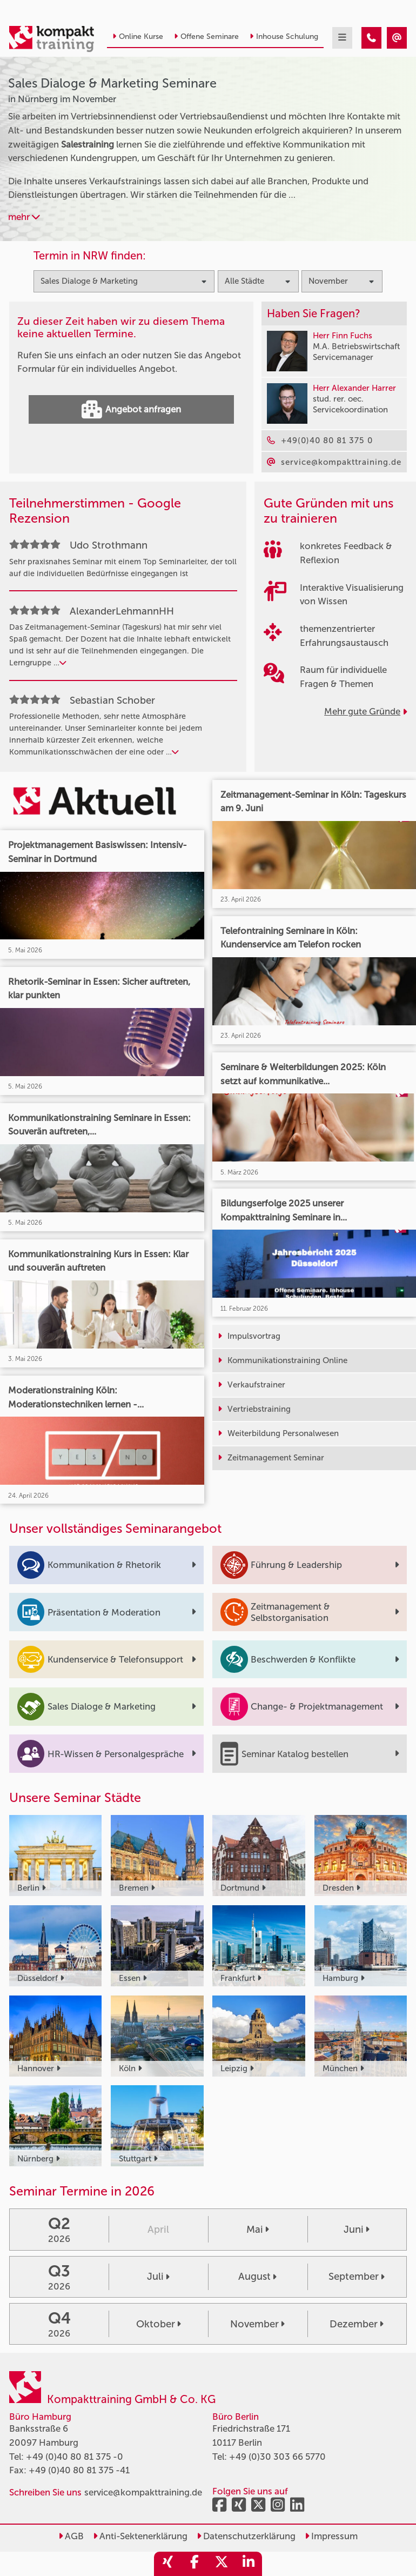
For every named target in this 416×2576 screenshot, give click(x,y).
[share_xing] (167, 2564)
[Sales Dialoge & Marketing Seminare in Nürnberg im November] (371, 38)
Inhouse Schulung (284, 36)
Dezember (357, 2324)
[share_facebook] (194, 2564)
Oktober (158, 2324)
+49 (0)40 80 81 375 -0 (74, 2456)
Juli (158, 2277)
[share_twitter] (221, 2564)
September (356, 2277)
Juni (357, 2229)
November (257, 2324)
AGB (71, 2536)
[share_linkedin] (248, 2564)
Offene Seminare (206, 36)
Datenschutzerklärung (246, 2536)
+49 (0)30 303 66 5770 (277, 2456)
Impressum (331, 2536)
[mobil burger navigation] (342, 38)
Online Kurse (137, 36)
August (257, 2277)
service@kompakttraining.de (143, 2492)
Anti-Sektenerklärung (140, 2536)
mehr (24, 216)
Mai (257, 2229)
